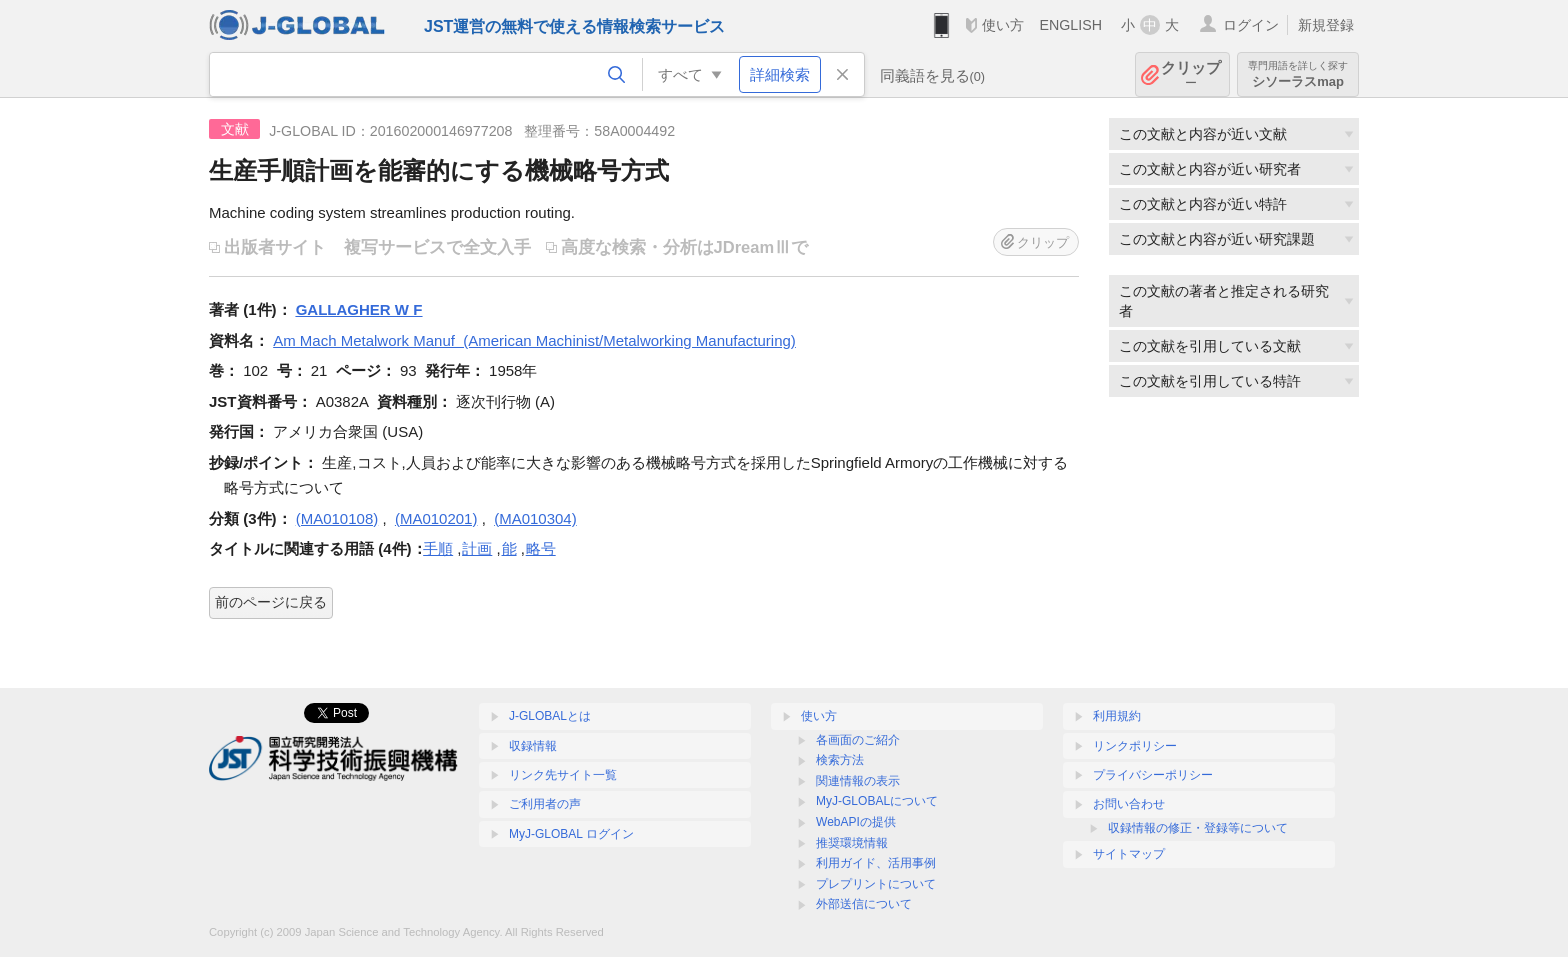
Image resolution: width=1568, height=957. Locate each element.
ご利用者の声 (545, 804)
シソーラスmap (1298, 74)
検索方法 (840, 760)
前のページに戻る (271, 602)
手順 (438, 548)
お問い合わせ (1129, 804)
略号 (541, 548)
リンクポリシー (1135, 746)
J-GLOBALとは (550, 716)
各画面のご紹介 (858, 740)
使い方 (1003, 25)
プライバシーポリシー (1153, 775)
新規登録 (1326, 25)
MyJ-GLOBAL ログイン (571, 834)
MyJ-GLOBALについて (877, 801)
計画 (477, 548)
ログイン (1251, 25)
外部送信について (864, 904)
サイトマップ (1129, 854)
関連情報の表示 (858, 781)
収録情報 (533, 746)
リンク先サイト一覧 (563, 775)
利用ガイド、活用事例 (876, 863)
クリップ (1191, 74)
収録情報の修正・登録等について (1198, 828)
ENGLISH (1070, 25)
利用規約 (1117, 716)
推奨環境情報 (852, 843)
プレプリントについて (876, 884)
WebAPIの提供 (856, 822)
